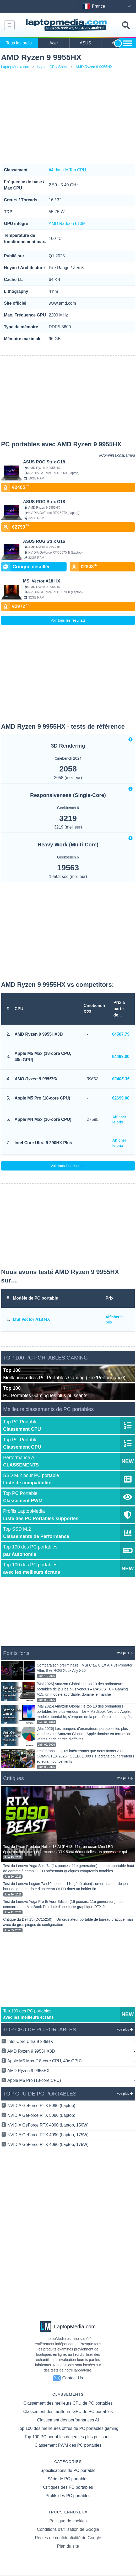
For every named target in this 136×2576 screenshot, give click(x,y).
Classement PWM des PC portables (68, 2445)
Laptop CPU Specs (52, 67)
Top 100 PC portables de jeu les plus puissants (68, 2437)
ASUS (85, 43)
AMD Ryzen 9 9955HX (93, 67)
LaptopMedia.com (15, 67)
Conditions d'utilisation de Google (68, 2529)
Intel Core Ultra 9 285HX (71, 2041)
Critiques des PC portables (68, 2487)
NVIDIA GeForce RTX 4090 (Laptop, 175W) (48, 2135)
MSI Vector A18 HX (31, 1319)
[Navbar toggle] (9, 25)
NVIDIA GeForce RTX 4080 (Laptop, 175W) (48, 2144)
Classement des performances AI (68, 2420)
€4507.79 (120, 1034)
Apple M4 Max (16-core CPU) (42, 1119)
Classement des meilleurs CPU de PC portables (68, 2403)
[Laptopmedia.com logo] (67, 25)
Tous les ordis (19, 43)
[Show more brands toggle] (127, 43)
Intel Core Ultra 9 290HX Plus (43, 1143)
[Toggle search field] (126, 25)
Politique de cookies (67, 2521)
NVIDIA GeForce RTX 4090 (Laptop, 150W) (48, 2125)
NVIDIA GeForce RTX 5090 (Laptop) (41, 2105)
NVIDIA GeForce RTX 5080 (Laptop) (41, 2115)
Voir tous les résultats (68, 620)
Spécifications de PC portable (68, 2470)
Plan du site (68, 2546)
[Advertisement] (68, 117)
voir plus (125, 1653)
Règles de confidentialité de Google (68, 2538)
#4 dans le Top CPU (67, 170)
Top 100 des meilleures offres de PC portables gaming (68, 2428)
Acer (54, 43)
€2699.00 (120, 1098)
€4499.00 (120, 1056)
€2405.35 (120, 1079)
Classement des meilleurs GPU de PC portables (68, 2411)
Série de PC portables (68, 2479)
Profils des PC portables (68, 2495)
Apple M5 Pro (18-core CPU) (42, 1098)
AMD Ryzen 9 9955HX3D (38, 1034)
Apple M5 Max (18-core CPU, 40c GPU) (42, 1056)
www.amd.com (62, 303)
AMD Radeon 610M (67, 223)
